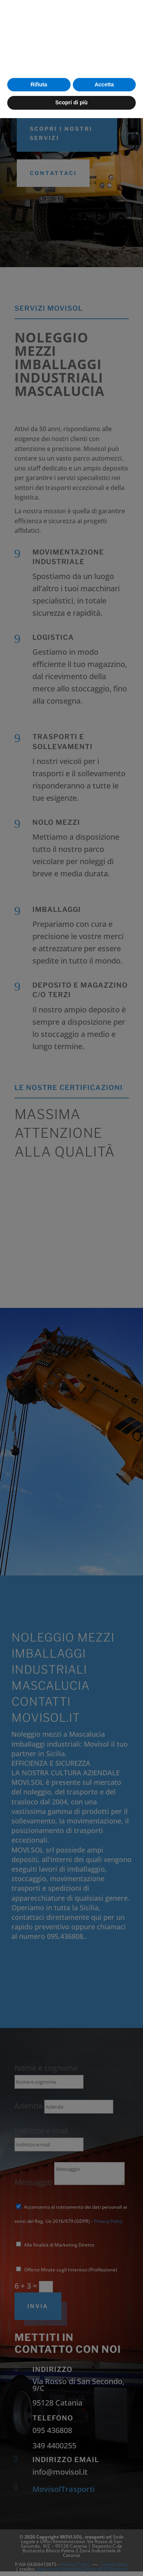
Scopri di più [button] (71, 2560)
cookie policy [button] (34, 2508)
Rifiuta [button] (39, 2542)
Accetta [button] (104, 2542)
